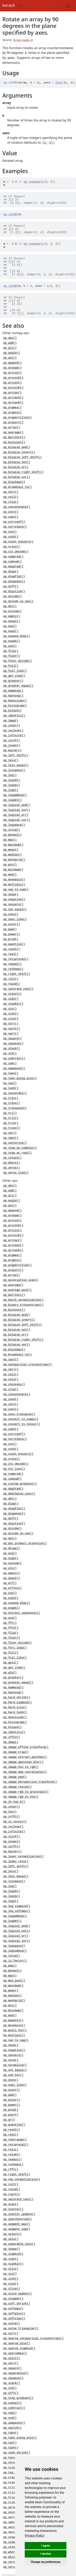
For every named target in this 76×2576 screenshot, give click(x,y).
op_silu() (10, 2205)
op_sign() (10, 986)
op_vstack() (12, 1138)
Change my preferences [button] (45, 2561)
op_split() (11, 1014)
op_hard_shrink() (16, 1657)
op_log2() (10, 785)
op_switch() (12, 2358)
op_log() (10, 771)
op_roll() (10, 967)
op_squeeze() (13, 1029)
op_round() (11, 971)
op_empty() (11, 618)
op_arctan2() (13, 409)
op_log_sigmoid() (16, 1857)
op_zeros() (11, 1148)
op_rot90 (10, 217)
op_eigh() (10, 1523)
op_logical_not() (16, 805)
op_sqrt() (10, 1019)
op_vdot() (10, 1119)
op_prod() (10, 929)
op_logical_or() (15, 809)
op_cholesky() (14, 1356)
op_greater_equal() (18, 685)
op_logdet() (12, 795)
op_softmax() (13, 2243)
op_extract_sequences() (21, 1576)
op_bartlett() (14, 447)
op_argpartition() (17, 428)
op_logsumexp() (15, 1900)
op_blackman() (14, 490)
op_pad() (10, 919)
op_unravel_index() (18, 2434)
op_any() (10, 370)
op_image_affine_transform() (25, 1704)
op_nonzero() (13, 895)
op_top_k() (11, 2401)
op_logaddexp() (15, 790)
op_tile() (10, 1081)
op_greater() (13, 681)
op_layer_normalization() (23, 1809)
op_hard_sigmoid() (17, 1662)
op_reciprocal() (15, 948)
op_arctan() (12, 404)
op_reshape (32, 181)
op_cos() (10, 537)
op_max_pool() (14, 1929)
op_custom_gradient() (20, 1452)
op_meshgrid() (14, 852)
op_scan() (10, 2143)
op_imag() (10, 719)
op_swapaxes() (14, 1053)
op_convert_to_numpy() (20, 1390)
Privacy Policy (34, 2535)
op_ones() (10, 905)
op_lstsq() (11, 824)
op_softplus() (14, 2248)
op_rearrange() (15, 2081)
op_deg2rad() (13, 571)
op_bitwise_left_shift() (22, 466)
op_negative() (14, 890)
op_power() (11, 924)
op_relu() (10, 2091)
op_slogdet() (13, 2234)
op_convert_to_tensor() (21, 1394)
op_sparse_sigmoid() (19, 2282)
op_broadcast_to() (17, 494)
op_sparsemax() (15, 2286)
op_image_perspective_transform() (30, 1738)
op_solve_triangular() (20, 2263)
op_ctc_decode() (15, 556)
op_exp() (10, 628)
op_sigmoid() (13, 2191)
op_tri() (10, 1095)
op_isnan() (11, 743)
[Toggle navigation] (68, 6)
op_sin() (10, 995)
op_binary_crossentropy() (23, 1280)
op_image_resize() (17, 1743)
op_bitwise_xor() (16, 485)
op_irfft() (11, 1771)
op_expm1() (11, 642)
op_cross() (11, 552)
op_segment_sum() (16, 2167)
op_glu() (10, 1633)
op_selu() (10, 2177)
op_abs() (10, 351)
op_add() (10, 356)
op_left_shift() (15, 752)
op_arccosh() (13, 390)
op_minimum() (13, 862)
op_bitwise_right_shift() (23, 480)
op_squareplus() (15, 2305)
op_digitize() (14, 595)
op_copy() (10, 523)
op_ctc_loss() (14, 1437)
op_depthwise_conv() (19, 1461)
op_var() (10, 1115)
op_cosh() (10, 542)
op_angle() (11, 366)
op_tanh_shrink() (16, 2382)
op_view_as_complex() (20, 1129)
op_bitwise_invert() (19, 461)
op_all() (10, 361)
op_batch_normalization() (23, 1275)
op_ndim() (10, 886)
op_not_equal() (15, 900)
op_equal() (11, 623)
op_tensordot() (15, 1076)
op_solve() (11, 2258)
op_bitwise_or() (15, 475)
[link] (34, 2535)
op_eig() (10, 1518)
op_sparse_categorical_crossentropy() (33, 2272)
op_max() (10, 833)
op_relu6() (11, 2096)
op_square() (12, 1024)
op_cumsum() (12, 566)
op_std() (10, 1038)
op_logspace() (14, 819)
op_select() (12, 981)
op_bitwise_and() (16, 456)
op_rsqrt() (11, 2134)
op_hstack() (12, 709)
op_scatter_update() (19, 2153)
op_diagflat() (14, 580)
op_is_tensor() (15, 1776)
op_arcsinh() (13, 399)
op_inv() (10, 1766)
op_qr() (9, 2062)
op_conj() (10, 518)
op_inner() (11, 723)
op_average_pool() (17, 1266)
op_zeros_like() (15, 1153)
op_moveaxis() (14, 871)
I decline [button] (45, 2553)
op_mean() (10, 843)
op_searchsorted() (17, 2158)
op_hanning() (13, 695)
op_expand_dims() (16, 638)
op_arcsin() (12, 394)
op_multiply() (14, 876)
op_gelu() (10, 1623)
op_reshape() (13, 957)
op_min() (10, 857)
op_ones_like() (15, 909)
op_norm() (10, 2005)
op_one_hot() (13, 2019)
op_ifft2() (11, 1695)
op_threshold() (15, 2391)
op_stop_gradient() (18, 2329)
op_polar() (11, 2043)
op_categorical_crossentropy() (27, 1337)
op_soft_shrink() (16, 2239)
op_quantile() (14, 933)
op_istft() (11, 1800)
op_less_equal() (15, 762)
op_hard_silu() (15, 1666)
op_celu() (10, 1351)
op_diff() (10, 590)
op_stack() (11, 1033)
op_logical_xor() (16, 814)
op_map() (10, 1914)
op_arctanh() (13, 413)
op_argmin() (12, 423)
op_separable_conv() (19, 2181)
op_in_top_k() (14, 1757)
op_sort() (10, 1010)
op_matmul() (12, 828)
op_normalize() (15, 2010)
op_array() (11, 437)
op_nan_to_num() (15, 881)
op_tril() (10, 1100)
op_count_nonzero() (18, 547)
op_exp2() (10, 633)
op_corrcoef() (14, 528)
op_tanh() (10, 1072)
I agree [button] (45, 2545)
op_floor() (11, 657)
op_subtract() (14, 1043)
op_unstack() (13, 2439)
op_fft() (10, 1585)
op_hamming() (13, 690)
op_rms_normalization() (21, 2119)
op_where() (11, 1143)
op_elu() (10, 1533)
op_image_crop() (15, 1709)
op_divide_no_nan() (18, 604)
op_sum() (10, 1048)
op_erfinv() (12, 1552)
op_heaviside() (15, 700)
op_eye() (10, 647)
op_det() (10, 1466)
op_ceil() (10, 504)
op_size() (10, 1005)
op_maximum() (13, 838)
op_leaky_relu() (15, 1814)
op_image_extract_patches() (25, 1714)
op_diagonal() (14, 585)
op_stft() (10, 2325)
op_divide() (12, 599)
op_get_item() (14, 676)
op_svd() (10, 2348)
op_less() (10, 757)
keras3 (8, 5)
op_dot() (10, 609)
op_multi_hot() (15, 1976)
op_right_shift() (16, 962)
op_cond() (10, 1371)
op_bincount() (14, 452)
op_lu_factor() (15, 1910)
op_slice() (11, 2224)
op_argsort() (13, 432)
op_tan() (10, 1067)
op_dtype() (11, 1514)
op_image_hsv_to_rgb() (20, 1724)
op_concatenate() (16, 514)
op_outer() (11, 914)
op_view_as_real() (17, 1134)
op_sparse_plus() (16, 2277)
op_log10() (11, 776)
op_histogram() (15, 704)
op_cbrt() (10, 499)
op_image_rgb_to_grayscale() (25, 1747)
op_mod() (10, 867)
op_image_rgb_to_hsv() (20, 1752)
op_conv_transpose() (19, 1385)
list (58, 82)
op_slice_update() (17, 2229)
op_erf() (10, 1547)
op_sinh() (10, 1000)
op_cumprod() (13, 561)
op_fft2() (10, 1590)
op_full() (10, 666)
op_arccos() (12, 385)
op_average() (13, 442)
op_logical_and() (16, 800)
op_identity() (14, 714)
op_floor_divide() (17, 661)
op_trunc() (11, 1110)
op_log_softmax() (16, 1862)
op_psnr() (10, 2057)
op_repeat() (12, 952)
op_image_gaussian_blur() (23, 1719)
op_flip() (10, 652)
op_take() (10, 1057)
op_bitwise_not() (16, 471)
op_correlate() (15, 533)
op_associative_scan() (20, 1256)
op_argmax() (12, 418)
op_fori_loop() (15, 1609)
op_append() (12, 375)
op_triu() (10, 1105)
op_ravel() (11, 938)
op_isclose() (13, 728)
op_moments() (13, 1967)
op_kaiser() (12, 747)
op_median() (12, 847)
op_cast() (10, 1332)
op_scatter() (13, 2148)
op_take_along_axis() (20, 1062)
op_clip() (10, 509)
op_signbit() (13, 991)
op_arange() (12, 380)
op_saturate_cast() (18, 976)
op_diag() (10, 576)
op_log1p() (11, 781)
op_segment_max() (16, 2162)
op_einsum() (12, 614)
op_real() (10, 943)
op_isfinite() (14, 733)
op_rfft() (10, 2110)
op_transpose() (15, 1091)
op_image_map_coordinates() (25, 1728)
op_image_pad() (15, 1733)
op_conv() (10, 1380)
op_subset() (12, 2334)
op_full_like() (15, 671)
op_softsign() (14, 2253)
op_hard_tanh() (15, 1671)
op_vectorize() (15, 1124)
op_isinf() (11, 738)
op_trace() (11, 1086)
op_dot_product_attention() (25, 1509)
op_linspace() (14, 766)
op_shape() (11, 2186)
